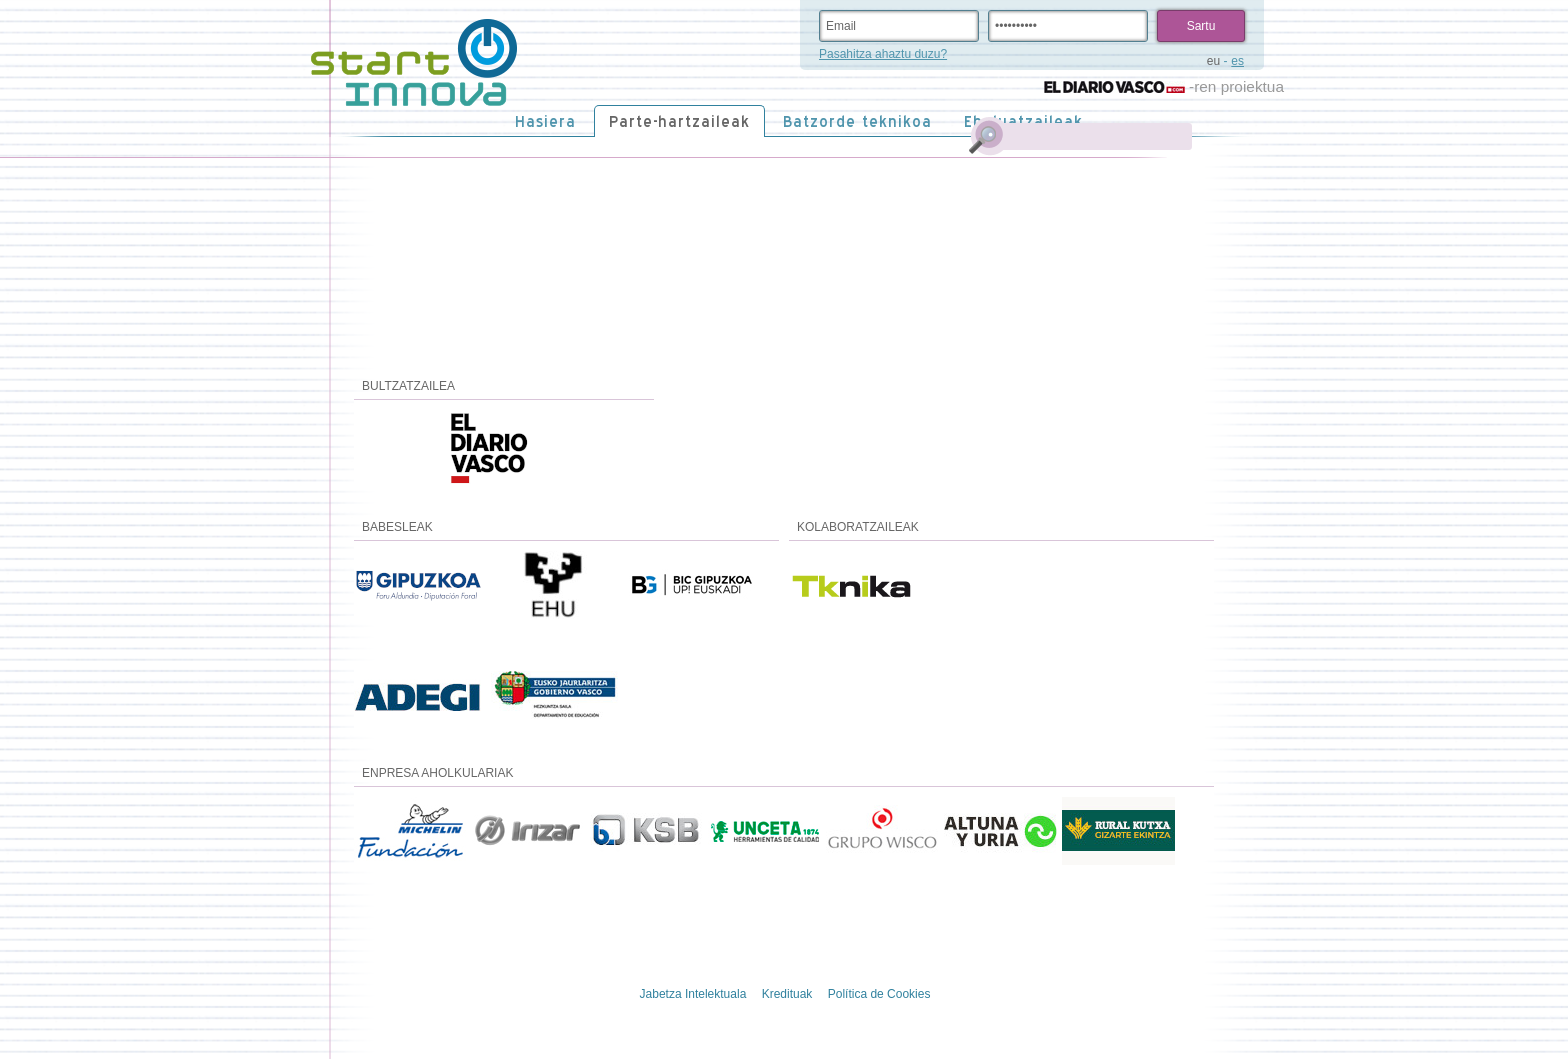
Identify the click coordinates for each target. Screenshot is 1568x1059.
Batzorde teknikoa (857, 121)
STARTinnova (414, 63)
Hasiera (545, 121)
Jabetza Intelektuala (693, 994)
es (1237, 61)
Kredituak (787, 994)
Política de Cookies (879, 994)
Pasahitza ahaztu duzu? (883, 54)
